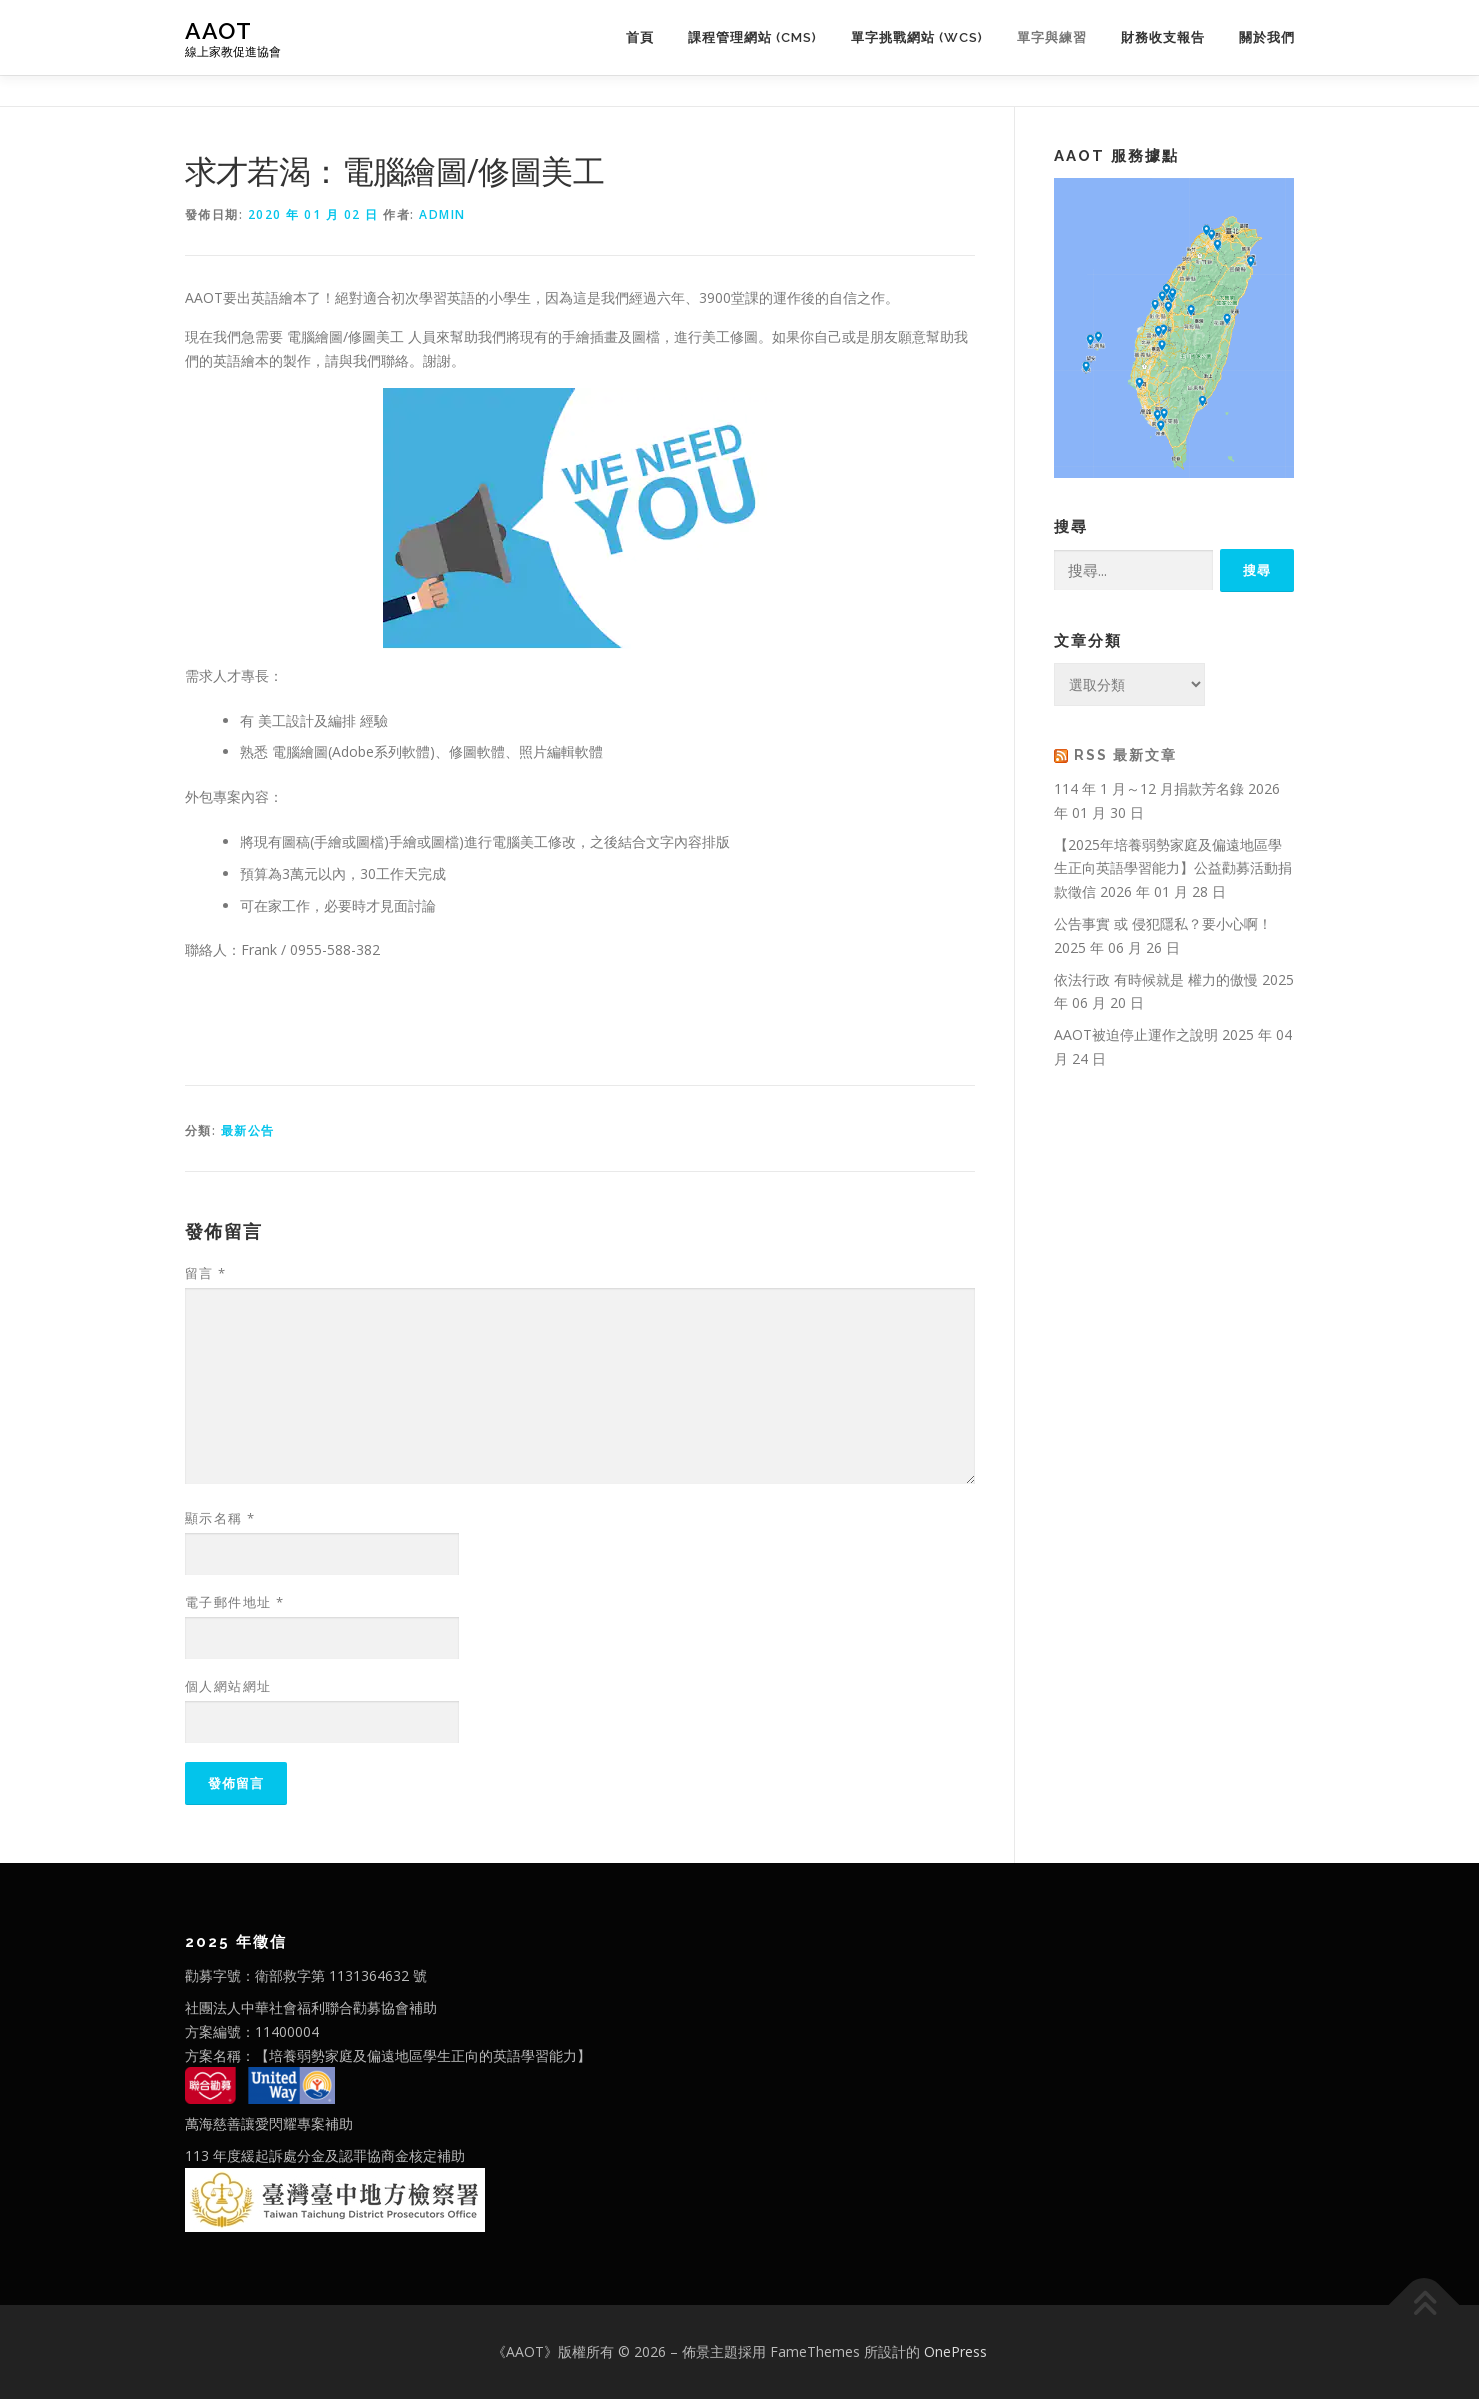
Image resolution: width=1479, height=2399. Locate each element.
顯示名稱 (220, 1518)
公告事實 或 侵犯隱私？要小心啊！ (1163, 923)
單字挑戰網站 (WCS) (917, 37)
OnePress (955, 2351)
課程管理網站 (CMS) (752, 37)
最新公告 (248, 1130)
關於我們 (1267, 37)
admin (442, 214)
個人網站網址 (228, 1686)
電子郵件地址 (235, 1602)
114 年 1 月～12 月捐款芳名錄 (1149, 788)
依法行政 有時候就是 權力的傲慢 (1156, 979)
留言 (206, 1273)
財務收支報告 (1163, 37)
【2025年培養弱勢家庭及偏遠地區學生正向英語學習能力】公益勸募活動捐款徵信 (1173, 868)
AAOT (218, 30)
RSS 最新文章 (1125, 755)
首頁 (640, 37)
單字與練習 (1052, 37)
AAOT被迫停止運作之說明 (1136, 1034)
